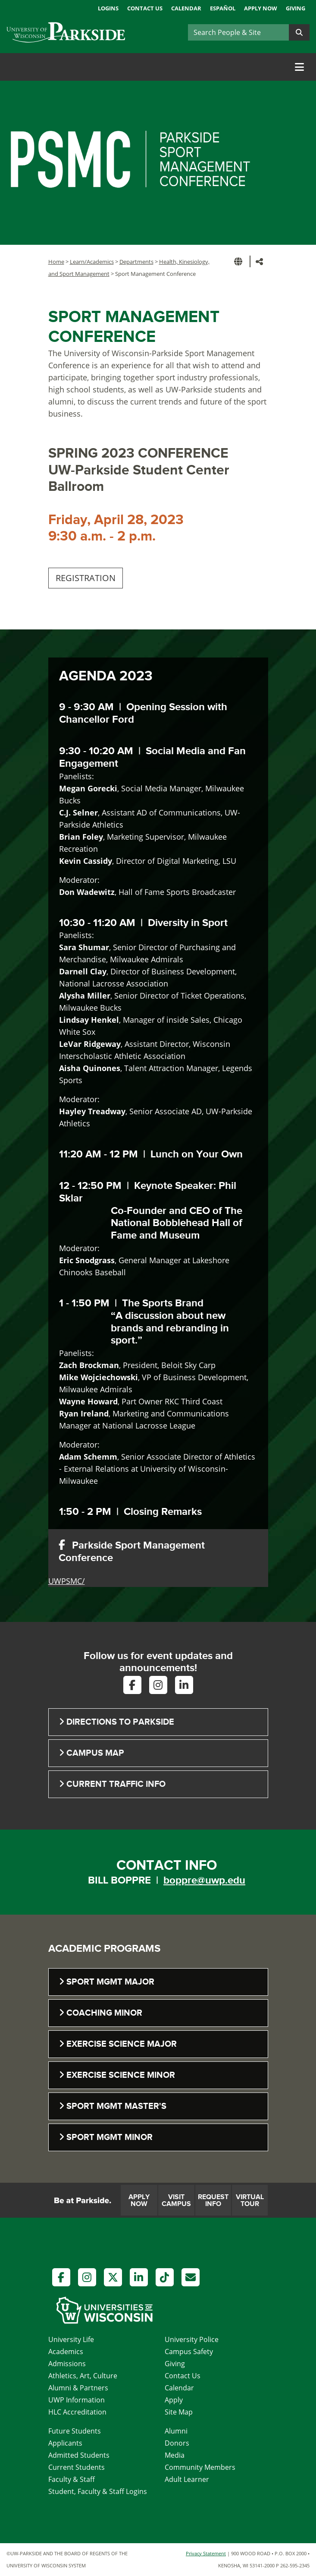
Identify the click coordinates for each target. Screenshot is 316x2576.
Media (175, 2455)
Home (56, 262)
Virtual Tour (250, 2200)
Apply (174, 2400)
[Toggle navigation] (299, 67)
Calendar (186, 8)
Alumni (176, 2431)
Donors (177, 2443)
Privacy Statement (206, 2553)
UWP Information (76, 2400)
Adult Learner (187, 2479)
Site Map (179, 2412)
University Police (192, 2339)
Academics (65, 2351)
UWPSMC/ (66, 1581)
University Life (71, 2339)
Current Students (76, 2467)
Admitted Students (79, 2455)
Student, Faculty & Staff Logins (97, 2491)
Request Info (213, 2200)
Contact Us (145, 8)
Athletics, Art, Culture (82, 2375)
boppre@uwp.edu (204, 1880)
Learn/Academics (92, 262)
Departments (136, 262)
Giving (295, 8)
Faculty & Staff (71, 2479)
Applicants (65, 2443)
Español (222, 8)
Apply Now (260, 8)
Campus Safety (189, 2351)
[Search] (238, 32)
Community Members (200, 2467)
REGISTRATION (86, 578)
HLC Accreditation (77, 2412)
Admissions (67, 2363)
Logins (108, 8)
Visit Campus (176, 2200)
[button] (239, 261)
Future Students (74, 2431)
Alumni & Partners (78, 2388)
